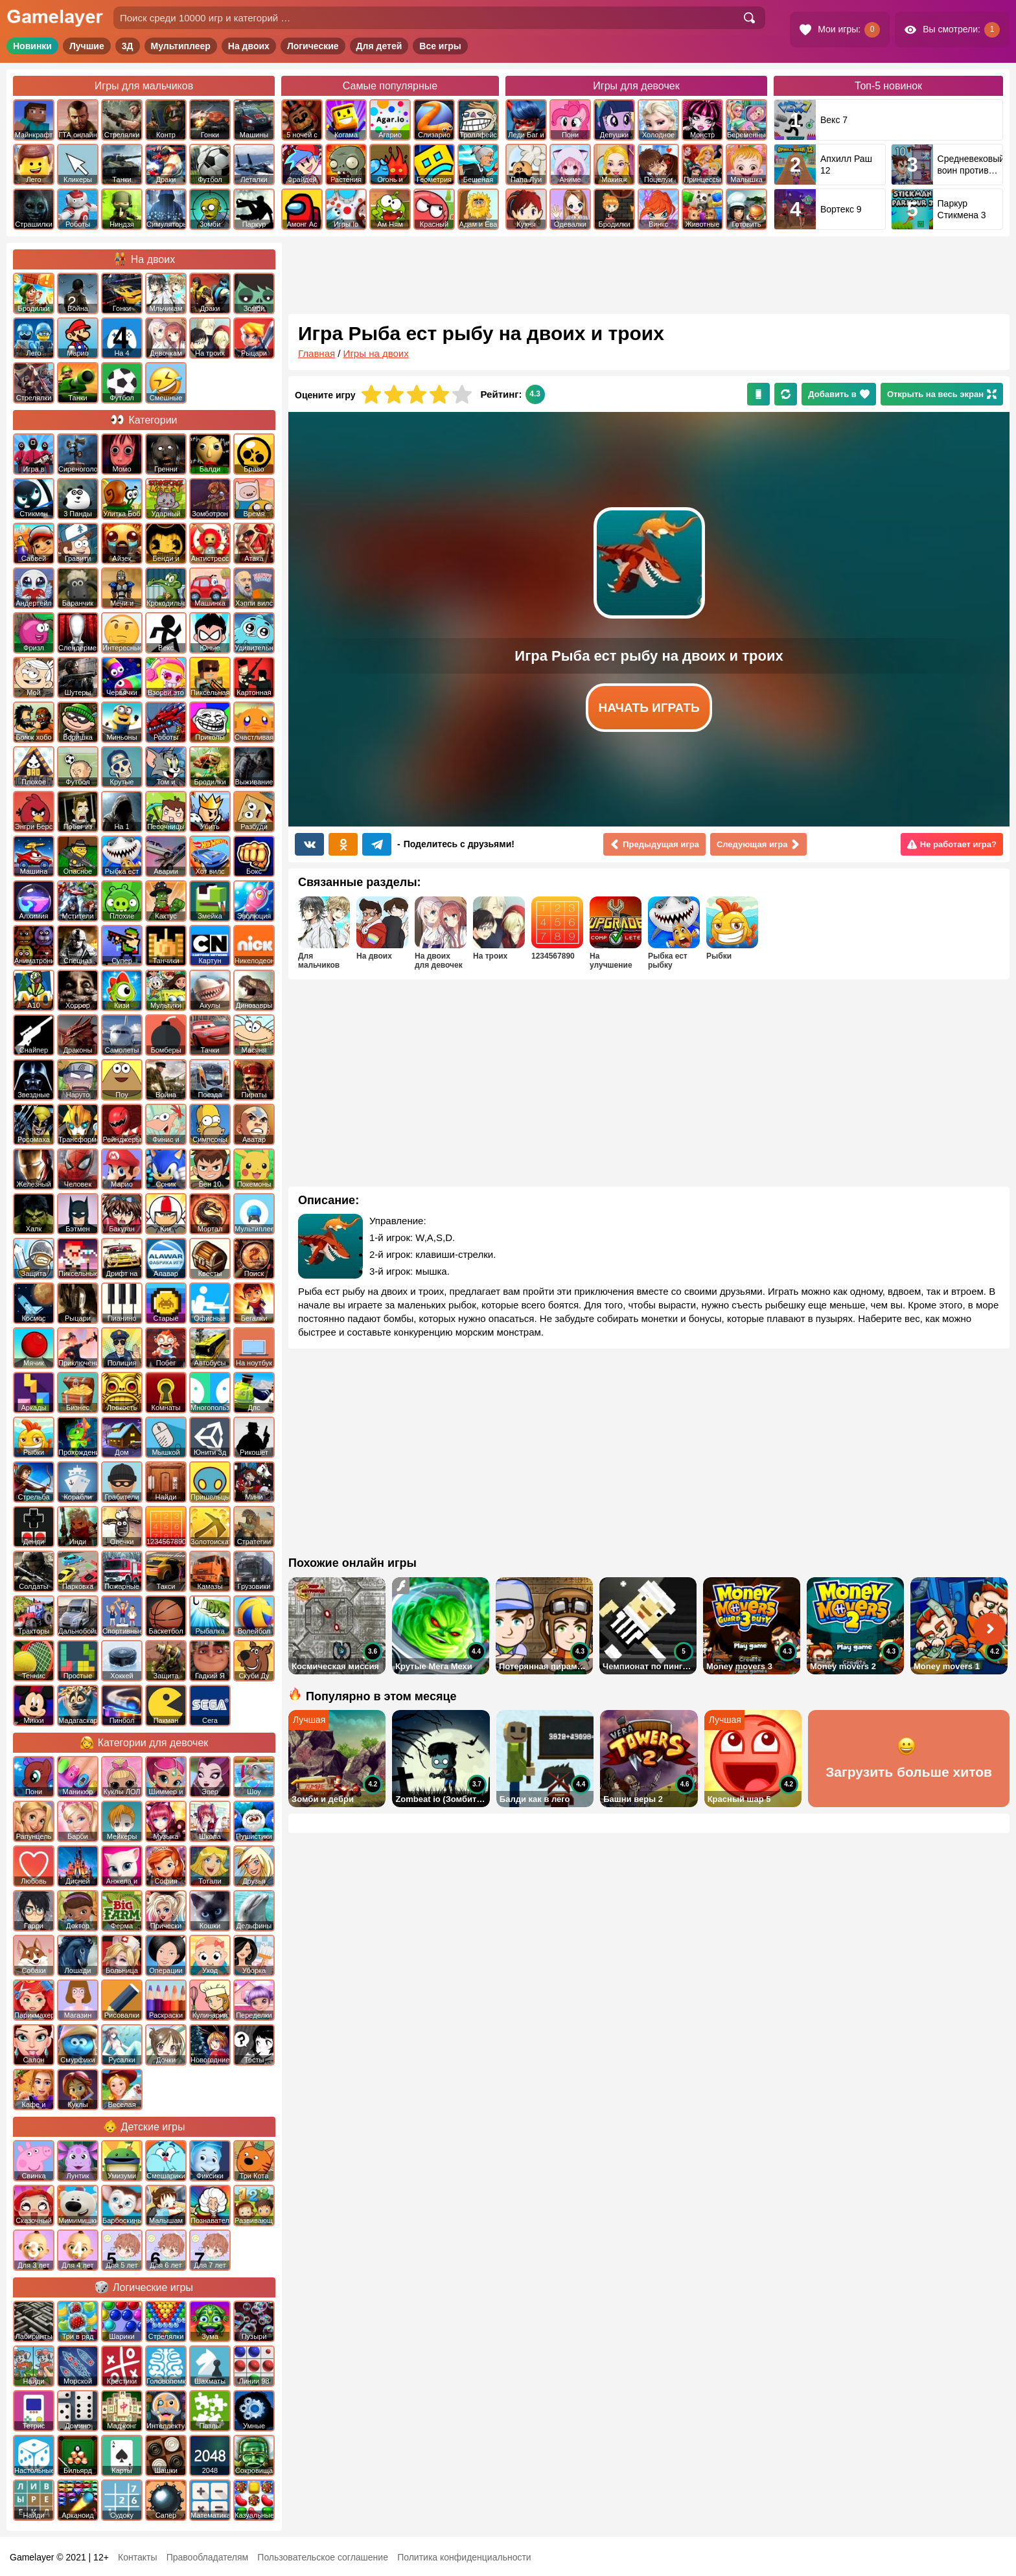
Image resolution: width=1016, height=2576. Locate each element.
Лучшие (86, 46)
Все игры (440, 46)
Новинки (32, 46)
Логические (313, 46)
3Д (127, 46)
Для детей (379, 46)
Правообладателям (207, 2557)
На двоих (249, 46)
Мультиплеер (181, 46)
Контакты (137, 2557)
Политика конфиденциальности (464, 2557)
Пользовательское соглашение (322, 2557)
